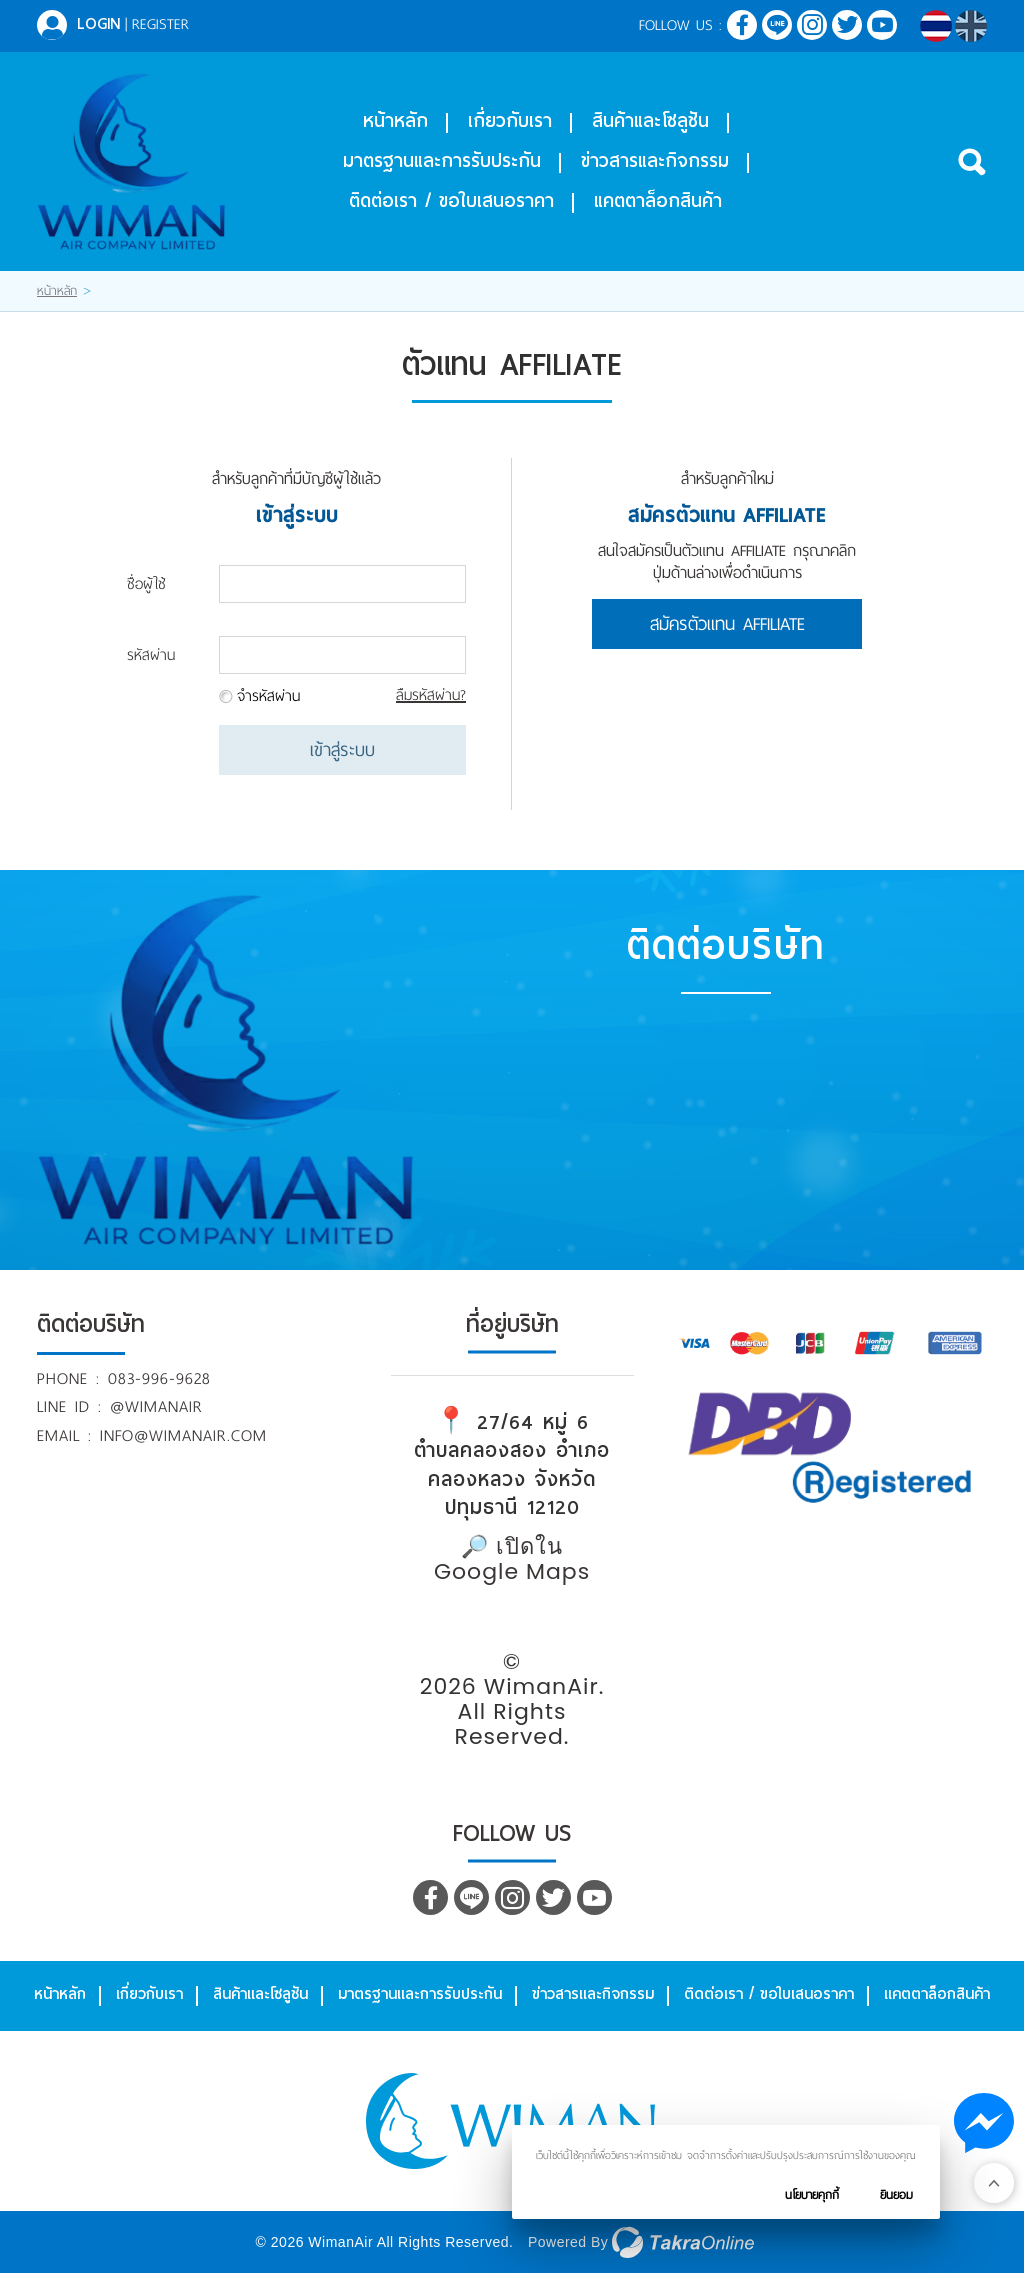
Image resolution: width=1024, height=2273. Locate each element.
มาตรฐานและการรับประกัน (442, 160)
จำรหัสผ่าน (268, 696)
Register (160, 24)
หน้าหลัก (395, 120)
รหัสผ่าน (151, 655)
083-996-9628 (159, 1378)
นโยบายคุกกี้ (812, 2195)
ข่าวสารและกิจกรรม (655, 160)
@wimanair (156, 1406)
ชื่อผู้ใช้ (146, 584)
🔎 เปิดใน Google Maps (512, 1559)
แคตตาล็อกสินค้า (658, 200)
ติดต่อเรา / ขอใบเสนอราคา (451, 200)
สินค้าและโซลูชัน (650, 120)
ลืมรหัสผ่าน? (431, 695)
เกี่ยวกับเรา (510, 120)
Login (98, 24)
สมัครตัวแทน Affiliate (727, 624)
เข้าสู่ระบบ (342, 750)
